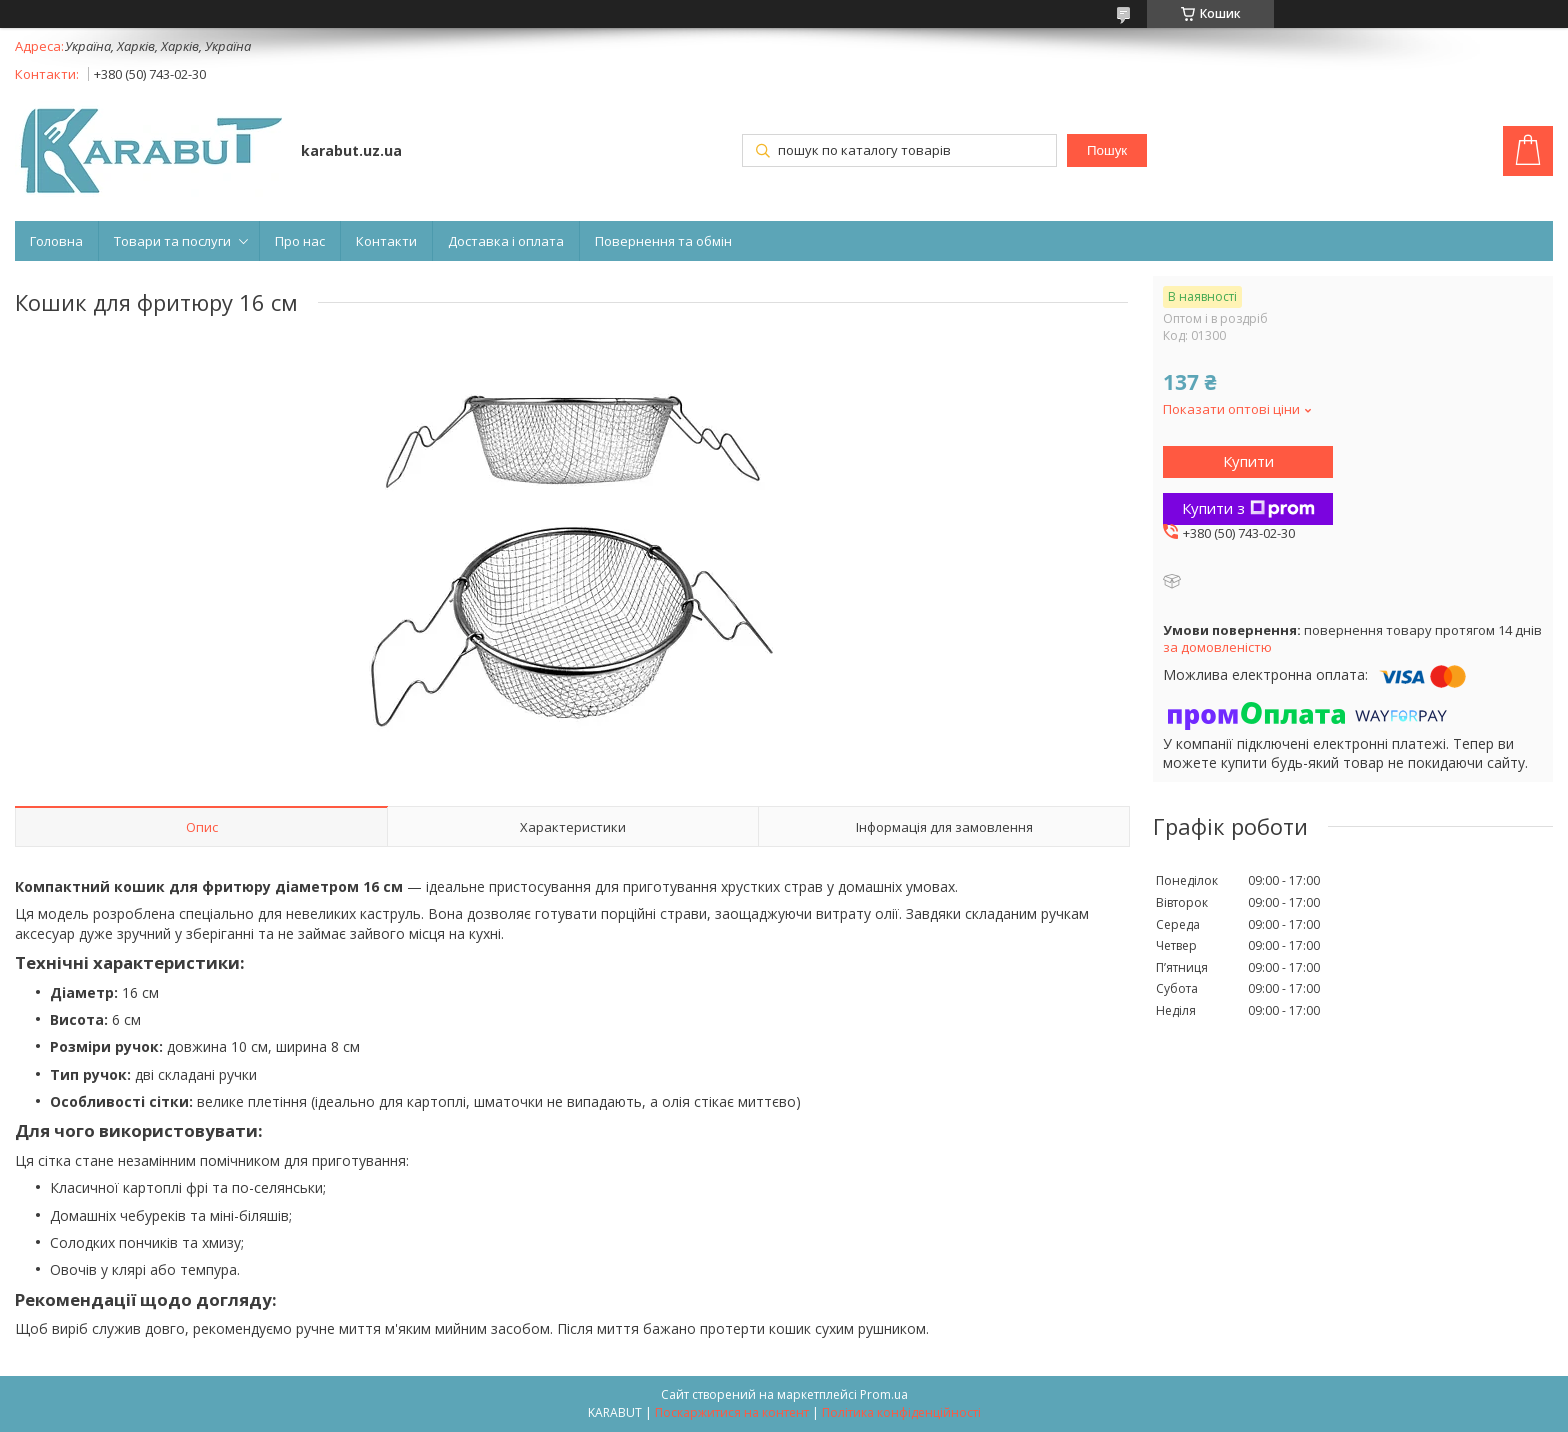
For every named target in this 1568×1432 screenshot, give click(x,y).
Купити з (1248, 508)
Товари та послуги (172, 241)
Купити (1248, 461)
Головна (56, 241)
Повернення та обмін (663, 241)
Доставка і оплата (506, 241)
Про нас (300, 241)
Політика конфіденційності (901, 1412)
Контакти (386, 241)
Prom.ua (884, 1394)
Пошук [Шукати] (1107, 150)
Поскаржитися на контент (732, 1412)
